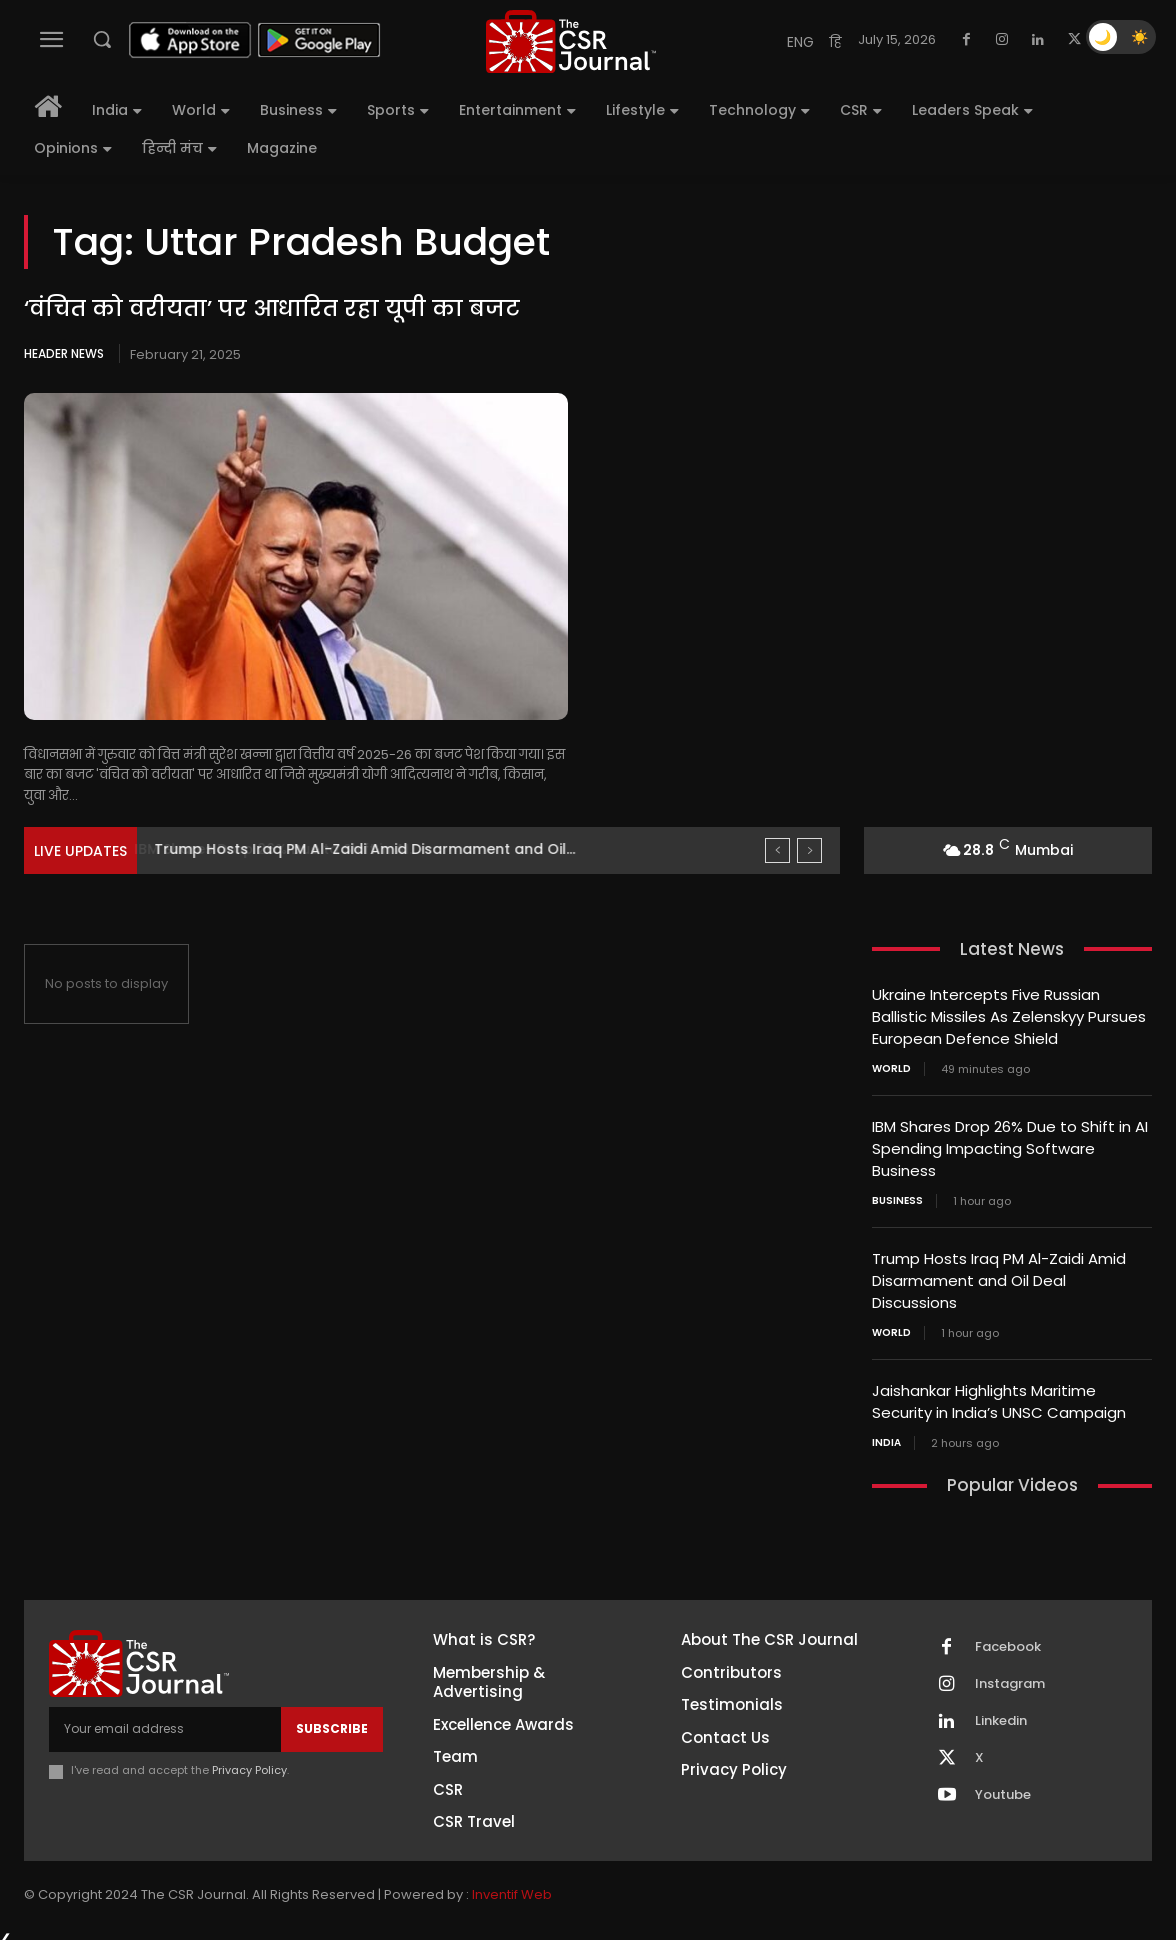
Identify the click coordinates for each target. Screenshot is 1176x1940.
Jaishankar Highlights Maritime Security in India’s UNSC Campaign (999, 1392)
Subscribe (332, 1717)
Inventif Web (512, 1883)
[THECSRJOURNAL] (571, 41)
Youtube (1003, 1784)
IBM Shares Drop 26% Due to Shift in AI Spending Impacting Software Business (1010, 1144)
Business (897, 1195)
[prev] (777, 850)
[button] (102, 39)
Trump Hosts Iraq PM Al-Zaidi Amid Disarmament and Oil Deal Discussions (999, 1273)
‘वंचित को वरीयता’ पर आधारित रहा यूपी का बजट (272, 308)
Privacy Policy (249, 1759)
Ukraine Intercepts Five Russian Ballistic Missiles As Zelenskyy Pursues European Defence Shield (1009, 1015)
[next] (809, 850)
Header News (64, 353)
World (891, 1066)
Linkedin (1001, 1710)
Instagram (1010, 1673)
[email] (165, 1718)
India (886, 1432)
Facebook (1008, 1636)
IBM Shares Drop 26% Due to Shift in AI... (294, 849)
